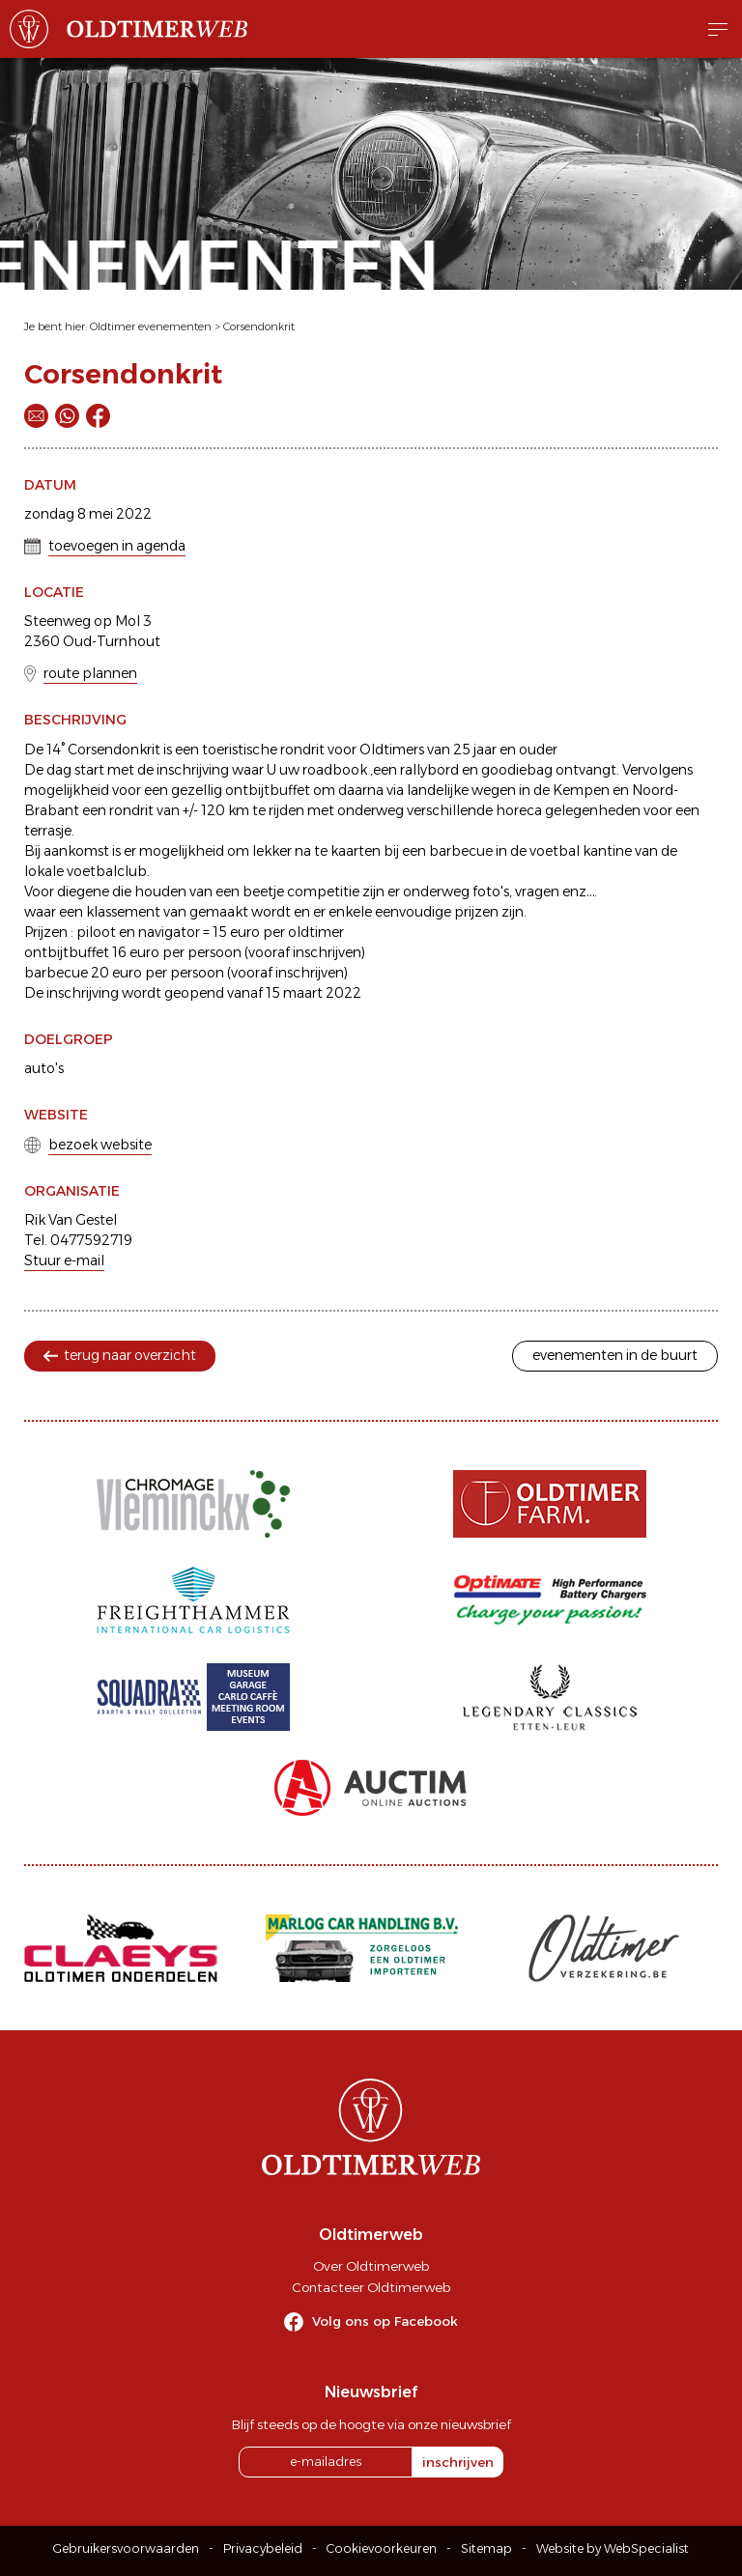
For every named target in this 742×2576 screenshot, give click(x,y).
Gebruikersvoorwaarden (126, 2548)
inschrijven (458, 2462)
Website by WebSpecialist (612, 2548)
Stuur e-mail (64, 1260)
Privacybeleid (262, 2548)
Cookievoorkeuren (382, 2548)
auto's (44, 1068)
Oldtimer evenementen (151, 326)
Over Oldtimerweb (371, 2266)
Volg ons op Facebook (385, 2321)
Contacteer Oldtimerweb (371, 2287)
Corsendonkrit (259, 326)
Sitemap (486, 2548)
